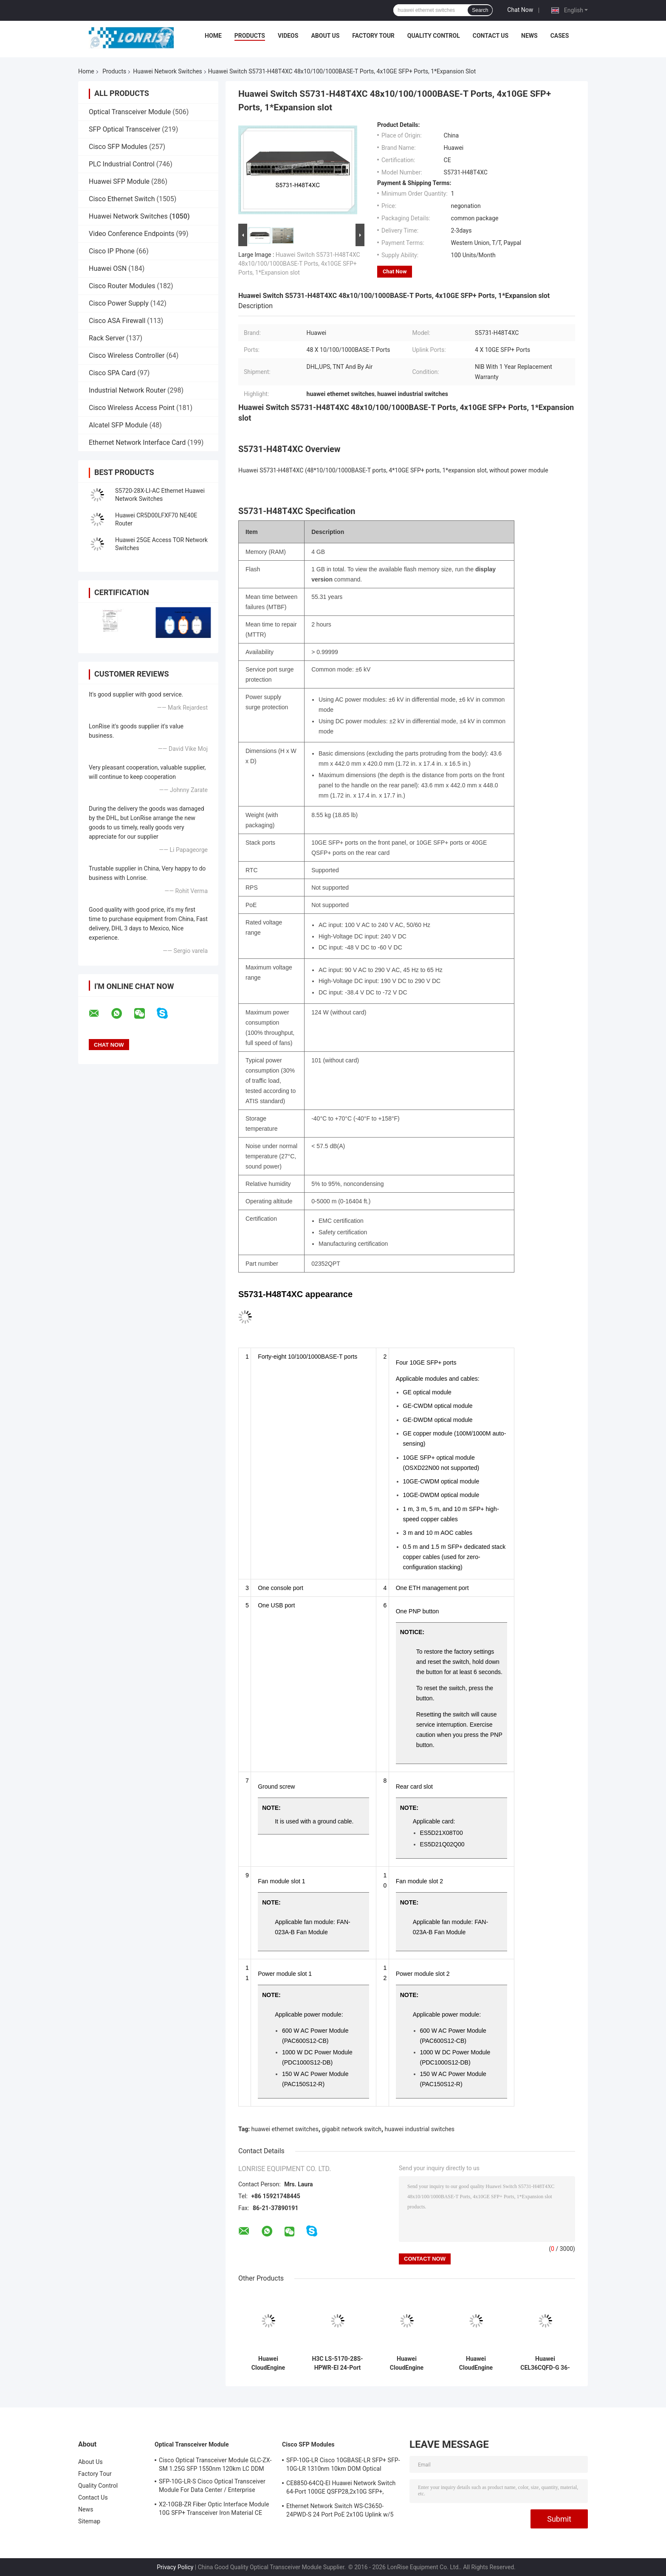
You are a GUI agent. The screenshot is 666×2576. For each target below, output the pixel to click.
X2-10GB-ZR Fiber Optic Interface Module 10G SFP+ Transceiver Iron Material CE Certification (214, 2510)
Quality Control (433, 35)
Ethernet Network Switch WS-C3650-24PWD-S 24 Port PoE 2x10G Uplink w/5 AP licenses (339, 2511)
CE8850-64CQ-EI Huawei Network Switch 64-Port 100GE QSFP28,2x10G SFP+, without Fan (340, 2488)
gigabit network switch (351, 2129)
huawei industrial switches (419, 2129)
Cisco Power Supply (119, 303)
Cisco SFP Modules (118, 147)
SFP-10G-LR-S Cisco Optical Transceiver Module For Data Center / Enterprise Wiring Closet (212, 2487)
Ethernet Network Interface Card (137, 442)
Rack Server (106, 338)
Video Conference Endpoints (132, 234)
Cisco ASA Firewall (117, 321)
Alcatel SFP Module (118, 425)
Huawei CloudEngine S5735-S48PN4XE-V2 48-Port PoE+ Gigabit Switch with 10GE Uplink (406, 2363)
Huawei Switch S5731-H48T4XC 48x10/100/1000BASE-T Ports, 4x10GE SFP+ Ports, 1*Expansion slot (299, 263)
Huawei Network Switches (167, 71)
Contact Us (490, 35)
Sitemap (89, 2521)
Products (249, 35)
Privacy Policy (175, 2567)
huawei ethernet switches (285, 2129)
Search (480, 10)
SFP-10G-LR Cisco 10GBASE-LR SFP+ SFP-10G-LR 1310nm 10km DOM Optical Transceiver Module (343, 2466)
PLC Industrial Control (122, 164)
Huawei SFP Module (119, 181)
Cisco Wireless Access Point (132, 408)
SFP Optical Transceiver (124, 129)
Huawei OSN (108, 268)
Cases (559, 35)
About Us (325, 35)
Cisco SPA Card (112, 373)
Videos (288, 35)
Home (213, 35)
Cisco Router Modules (122, 286)
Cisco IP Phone (112, 251)
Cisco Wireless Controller (126, 355)
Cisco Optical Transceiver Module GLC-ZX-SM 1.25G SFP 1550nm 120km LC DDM (215, 2464)
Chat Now (520, 9)
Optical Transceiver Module (130, 112)
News (529, 35)
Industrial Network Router (127, 390)
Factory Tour (373, 35)
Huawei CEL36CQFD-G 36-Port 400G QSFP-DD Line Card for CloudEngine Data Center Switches (545, 2363)
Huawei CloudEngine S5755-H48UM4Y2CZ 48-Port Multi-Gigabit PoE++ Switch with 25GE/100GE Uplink (268, 2363)
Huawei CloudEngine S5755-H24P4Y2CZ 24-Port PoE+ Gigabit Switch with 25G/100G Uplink (476, 2363)
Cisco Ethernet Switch (122, 199)
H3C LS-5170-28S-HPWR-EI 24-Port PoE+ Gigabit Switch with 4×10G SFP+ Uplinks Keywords (337, 2363)
